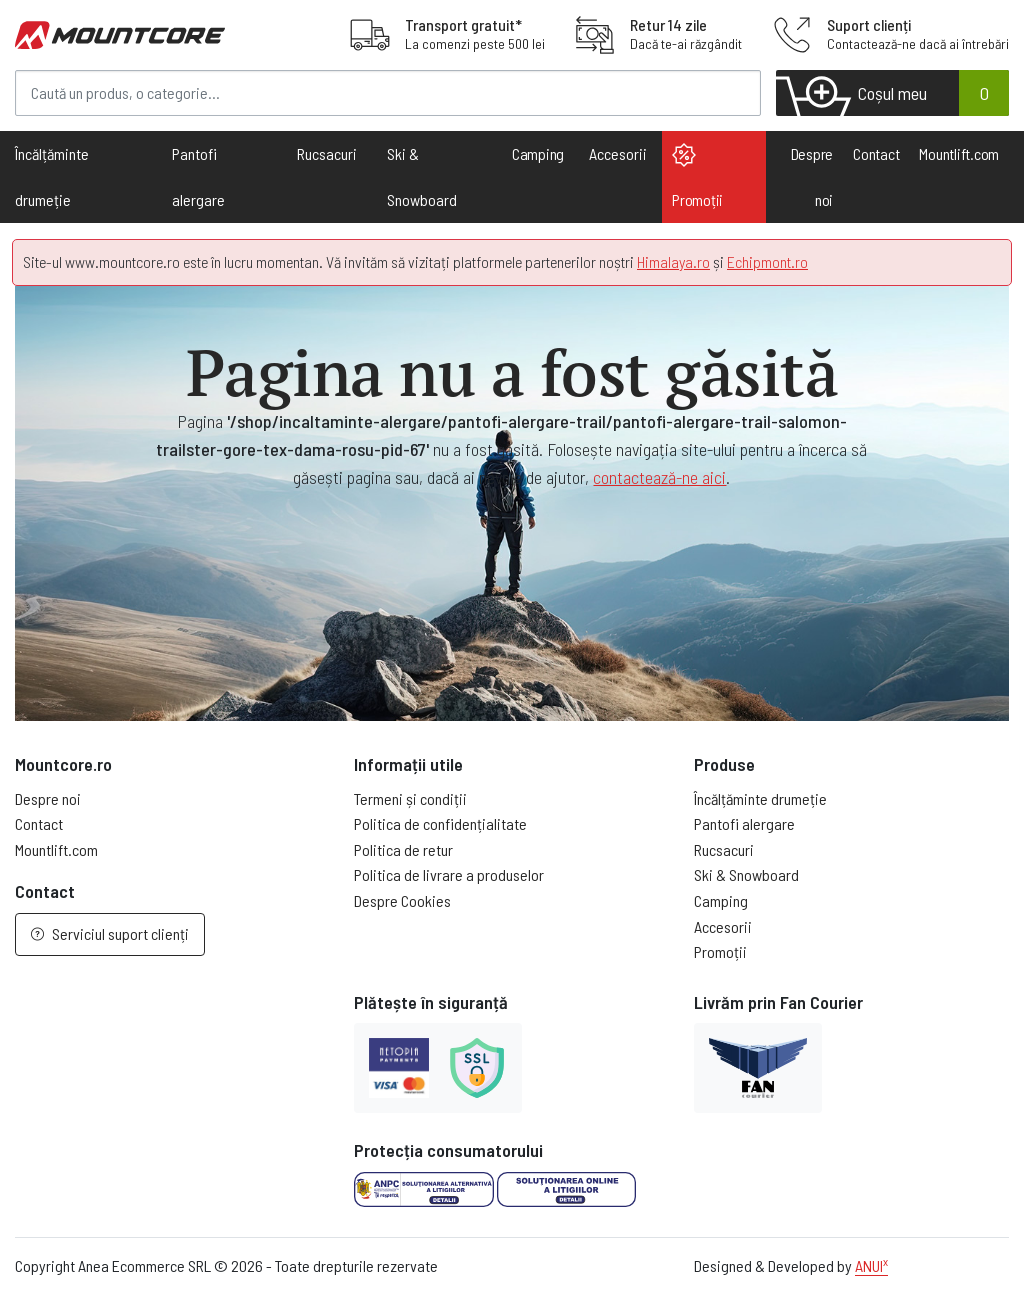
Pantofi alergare (744, 823)
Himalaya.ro (673, 261)
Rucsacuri (724, 849)
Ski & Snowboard (746, 874)
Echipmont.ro (767, 261)
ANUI (871, 1265)
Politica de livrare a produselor (449, 874)
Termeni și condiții (410, 798)
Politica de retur (403, 849)
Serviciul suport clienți (110, 933)
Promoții (697, 176)
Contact (876, 153)
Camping (538, 153)
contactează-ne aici (659, 477)
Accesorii (723, 926)
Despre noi (812, 176)
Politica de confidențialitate (440, 823)
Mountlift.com (959, 153)
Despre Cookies (402, 900)
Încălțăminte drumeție (760, 798)
